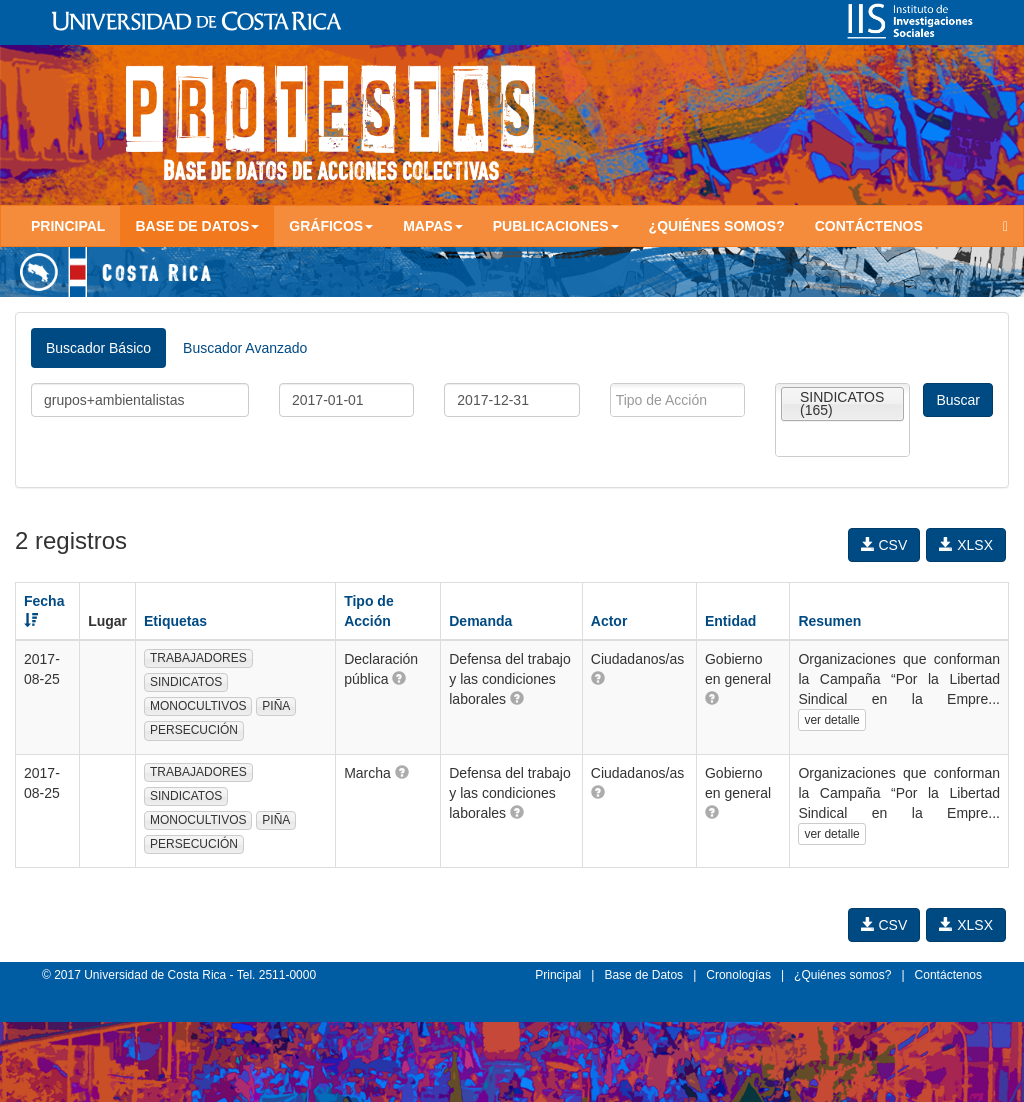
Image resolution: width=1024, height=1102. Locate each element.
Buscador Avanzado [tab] (245, 348)
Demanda (480, 621)
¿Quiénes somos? (717, 226)
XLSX (966, 545)
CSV (884, 545)
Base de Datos (643, 975)
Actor (609, 621)
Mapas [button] (433, 226)
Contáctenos (869, 226)
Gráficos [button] (331, 226)
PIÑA (276, 706)
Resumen (829, 621)
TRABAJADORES (198, 658)
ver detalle (831, 720)
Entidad (730, 621)
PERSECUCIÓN (194, 730)
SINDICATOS (186, 682)
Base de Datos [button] (197, 226)
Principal (68, 226)
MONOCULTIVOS (198, 706)
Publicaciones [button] (556, 226)
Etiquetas (175, 621)
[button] (399, 678)
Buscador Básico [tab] (98, 348)
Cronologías (738, 975)
